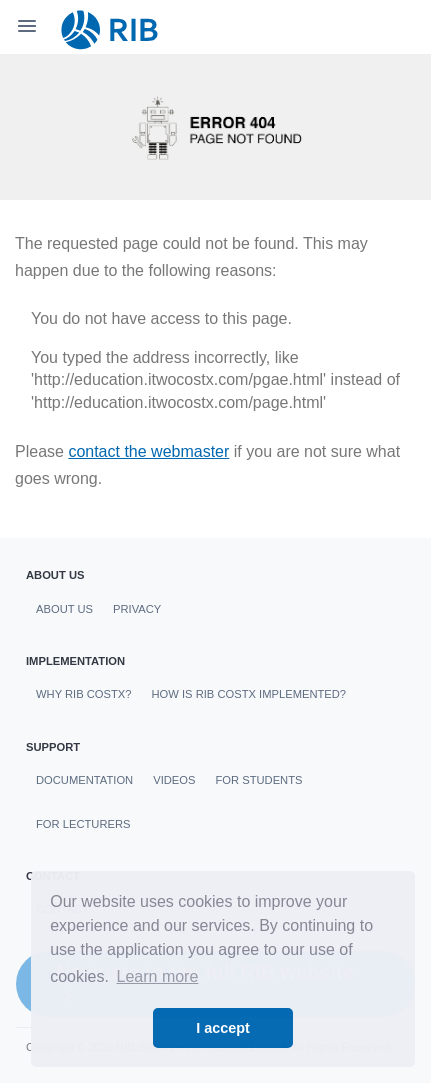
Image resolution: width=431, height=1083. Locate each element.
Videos (174, 780)
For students (258, 780)
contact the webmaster (148, 451)
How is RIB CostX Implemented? (249, 694)
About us (64, 609)
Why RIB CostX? (84, 694)
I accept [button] (223, 1028)
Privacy (137, 609)
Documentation (84, 780)
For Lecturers (83, 824)
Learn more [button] (158, 976)
